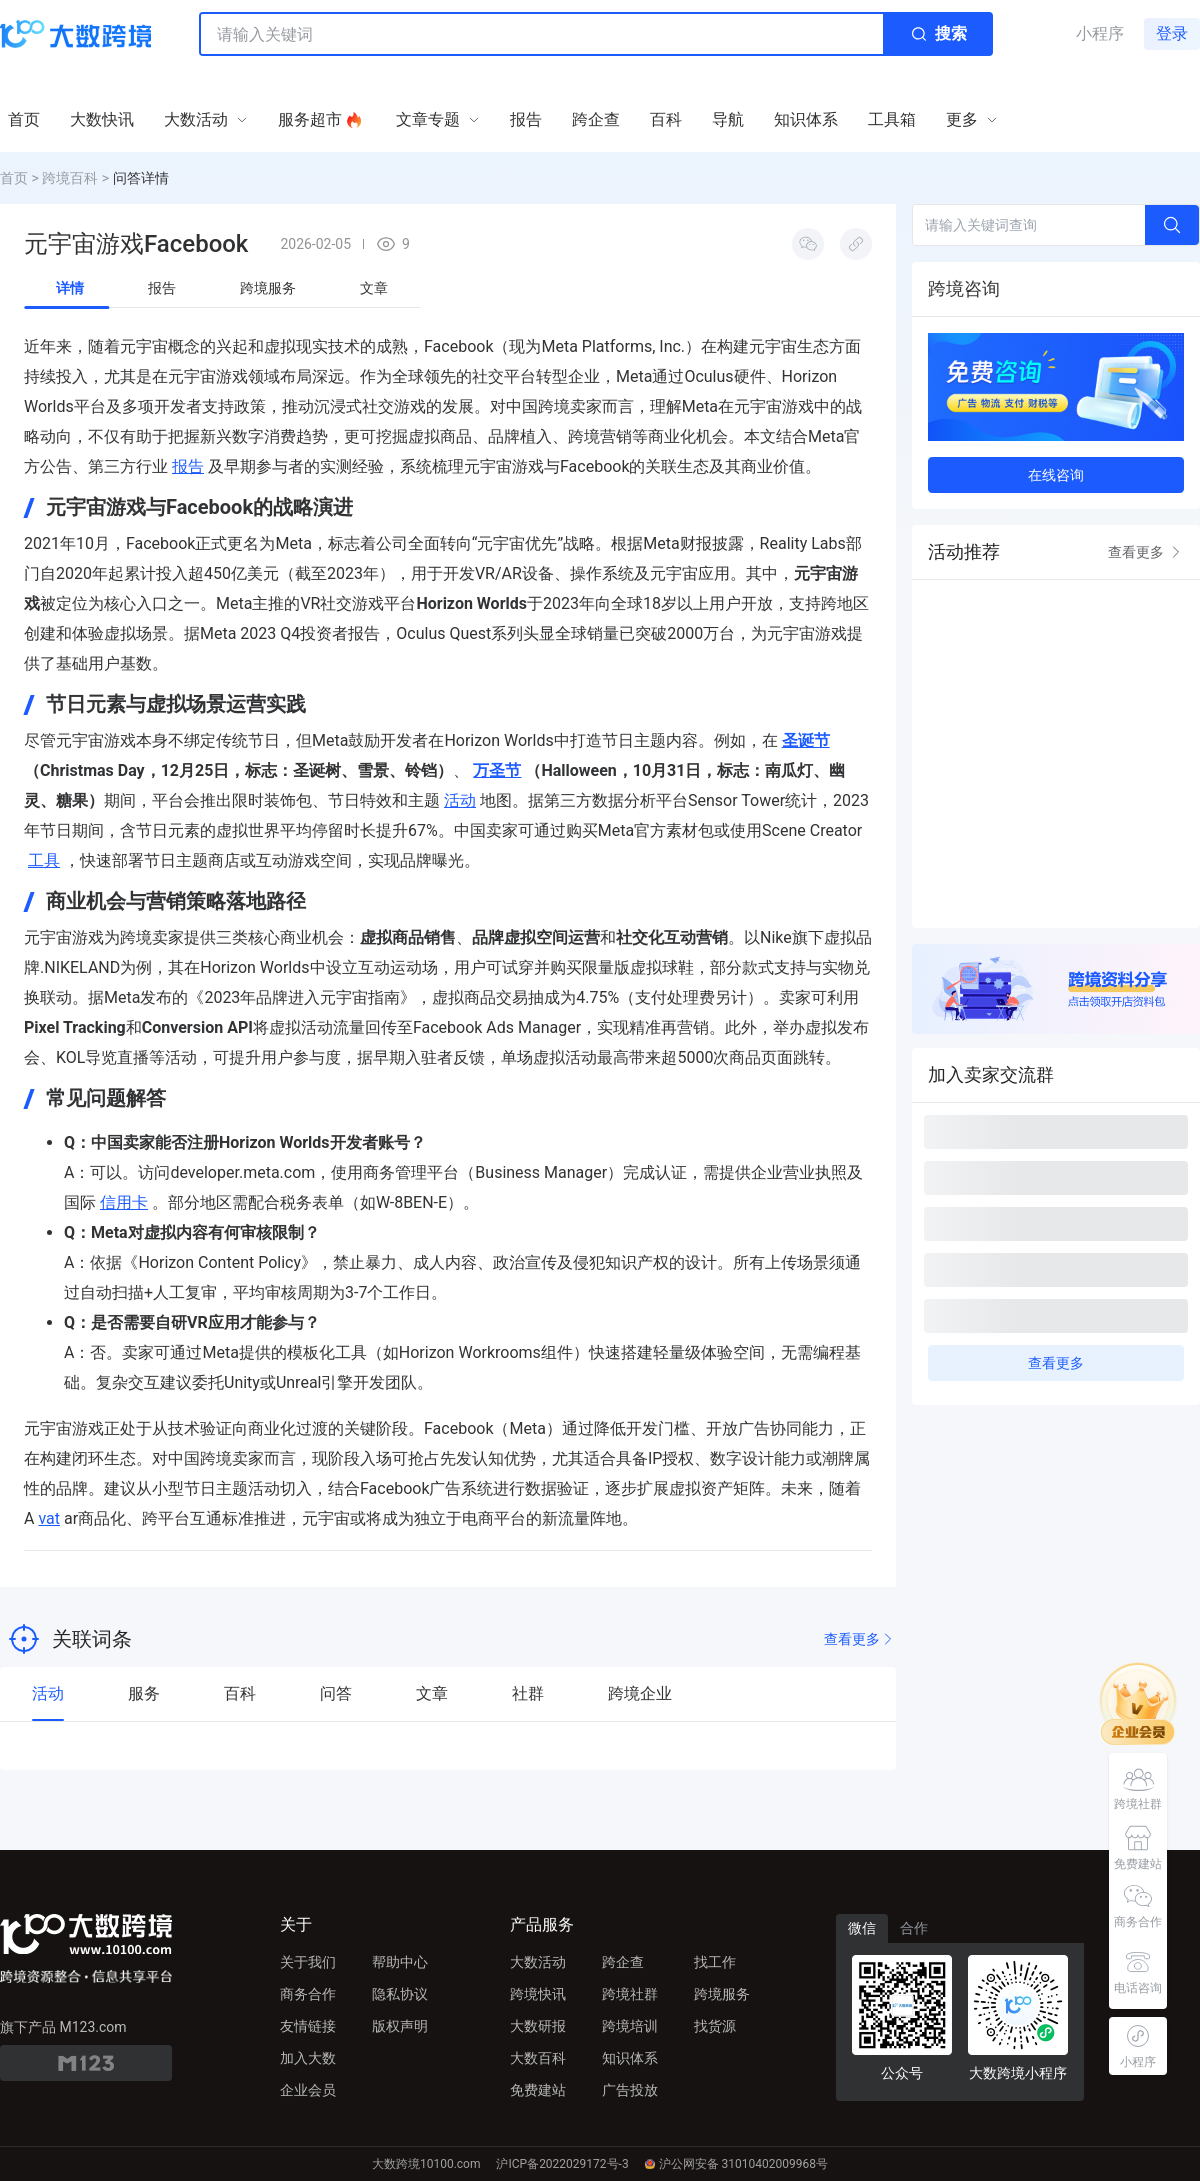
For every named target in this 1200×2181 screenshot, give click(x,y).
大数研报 (538, 2026)
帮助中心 (400, 1962)
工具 (44, 860)
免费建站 (538, 2090)
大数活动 (538, 1962)
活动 (460, 800)
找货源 (715, 2026)
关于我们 (308, 1962)
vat (49, 1518)
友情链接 (308, 2026)
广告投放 (630, 2090)
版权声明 (400, 2026)
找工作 (715, 1962)
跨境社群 (630, 1994)
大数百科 (538, 2058)
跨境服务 (722, 1994)
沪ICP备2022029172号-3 (562, 2164)
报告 (188, 466)
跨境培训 (630, 2026)
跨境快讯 (538, 1994)
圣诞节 (806, 740)
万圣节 (497, 770)
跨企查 (623, 1962)
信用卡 (124, 1202)
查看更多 (860, 1639)
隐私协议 (400, 1994)
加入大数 (308, 2058)
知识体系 (630, 2058)
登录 (1172, 33)
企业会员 (308, 2090)
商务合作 (308, 1994)
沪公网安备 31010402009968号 (736, 2164)
